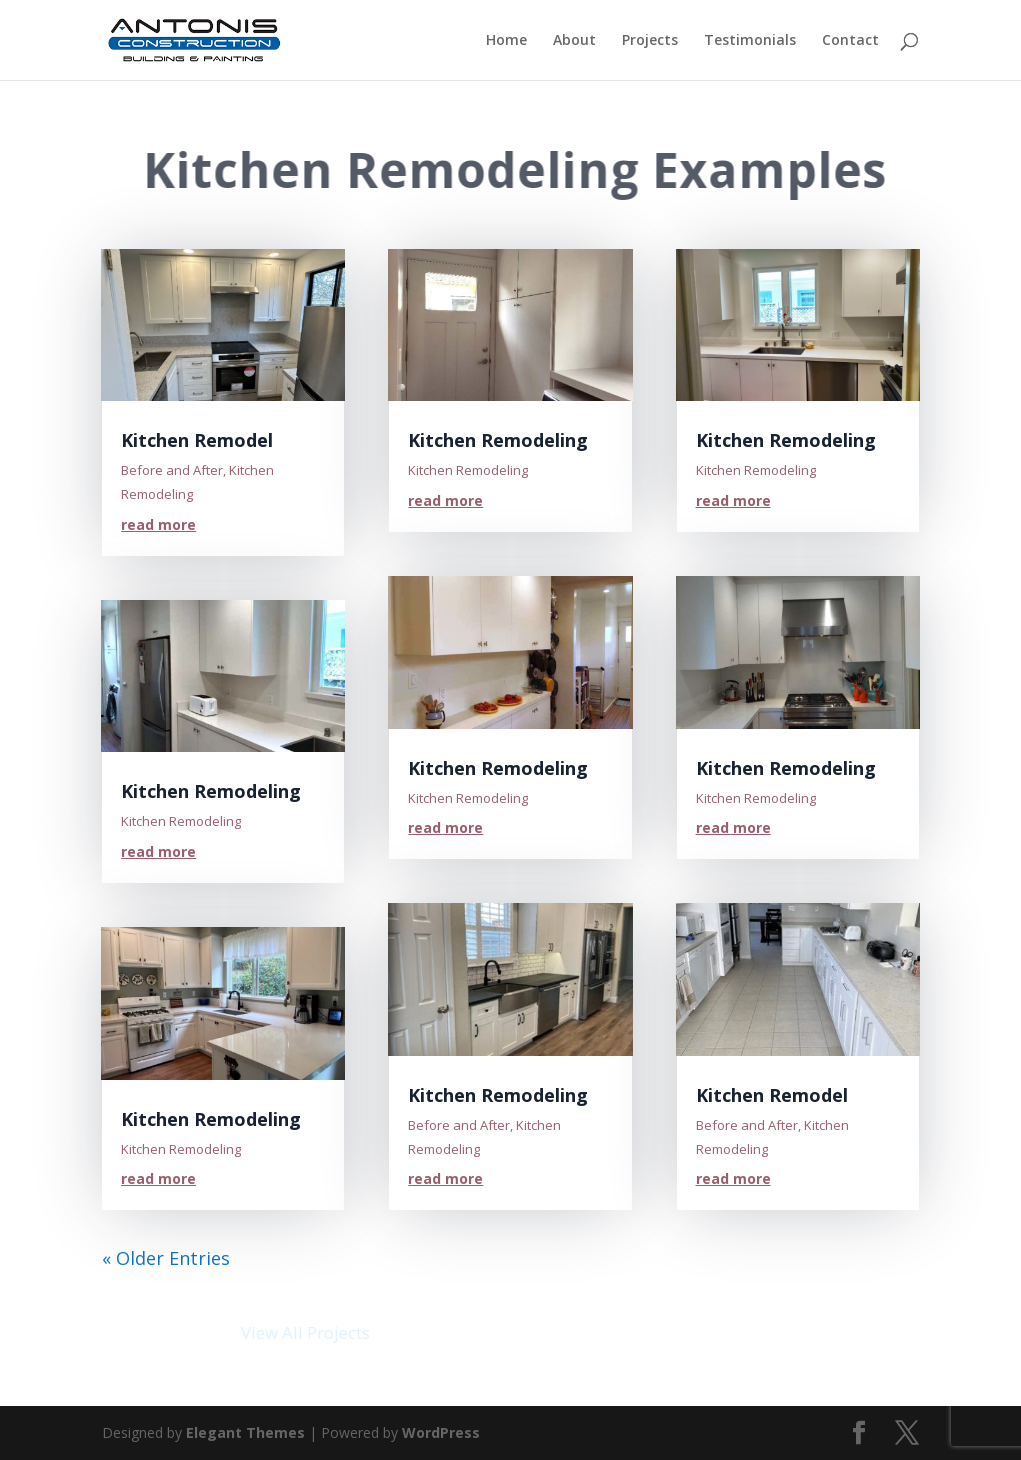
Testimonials (750, 41)
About (574, 41)
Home (506, 41)
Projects (650, 41)
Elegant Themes (245, 1432)
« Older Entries (166, 1258)
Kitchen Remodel (197, 440)
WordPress (441, 1432)
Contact (850, 41)
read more (158, 524)
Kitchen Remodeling (211, 791)
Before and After (172, 470)
